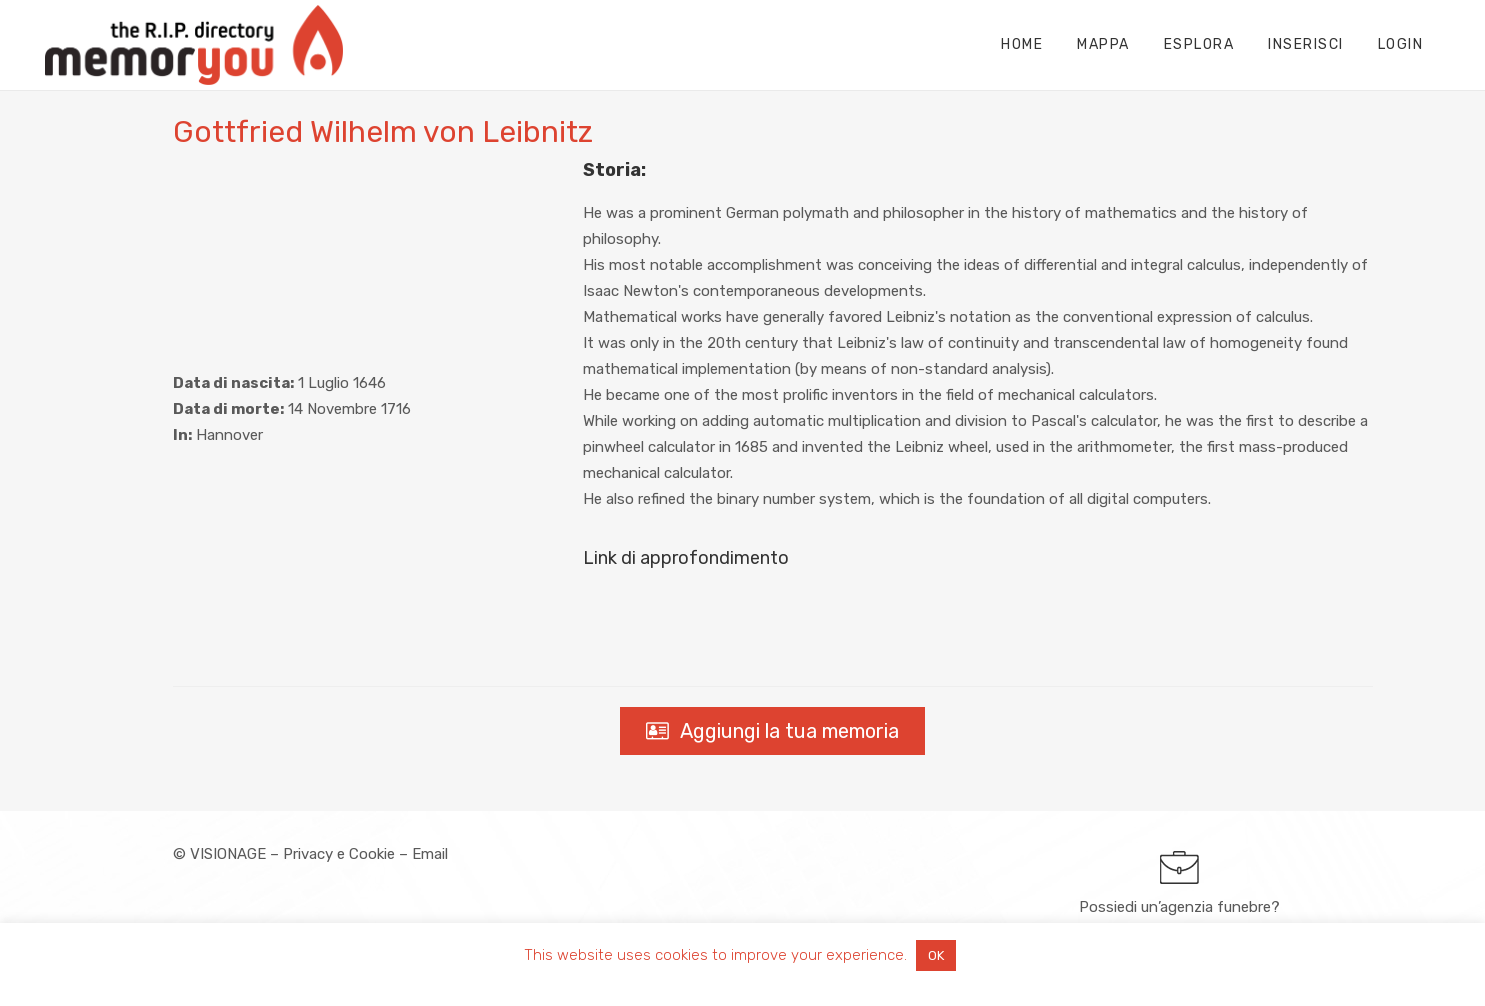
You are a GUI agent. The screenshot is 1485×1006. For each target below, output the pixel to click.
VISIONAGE (228, 854)
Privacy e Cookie (339, 854)
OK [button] (936, 955)
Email (430, 854)
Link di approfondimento (686, 558)
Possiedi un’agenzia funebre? (1179, 907)
